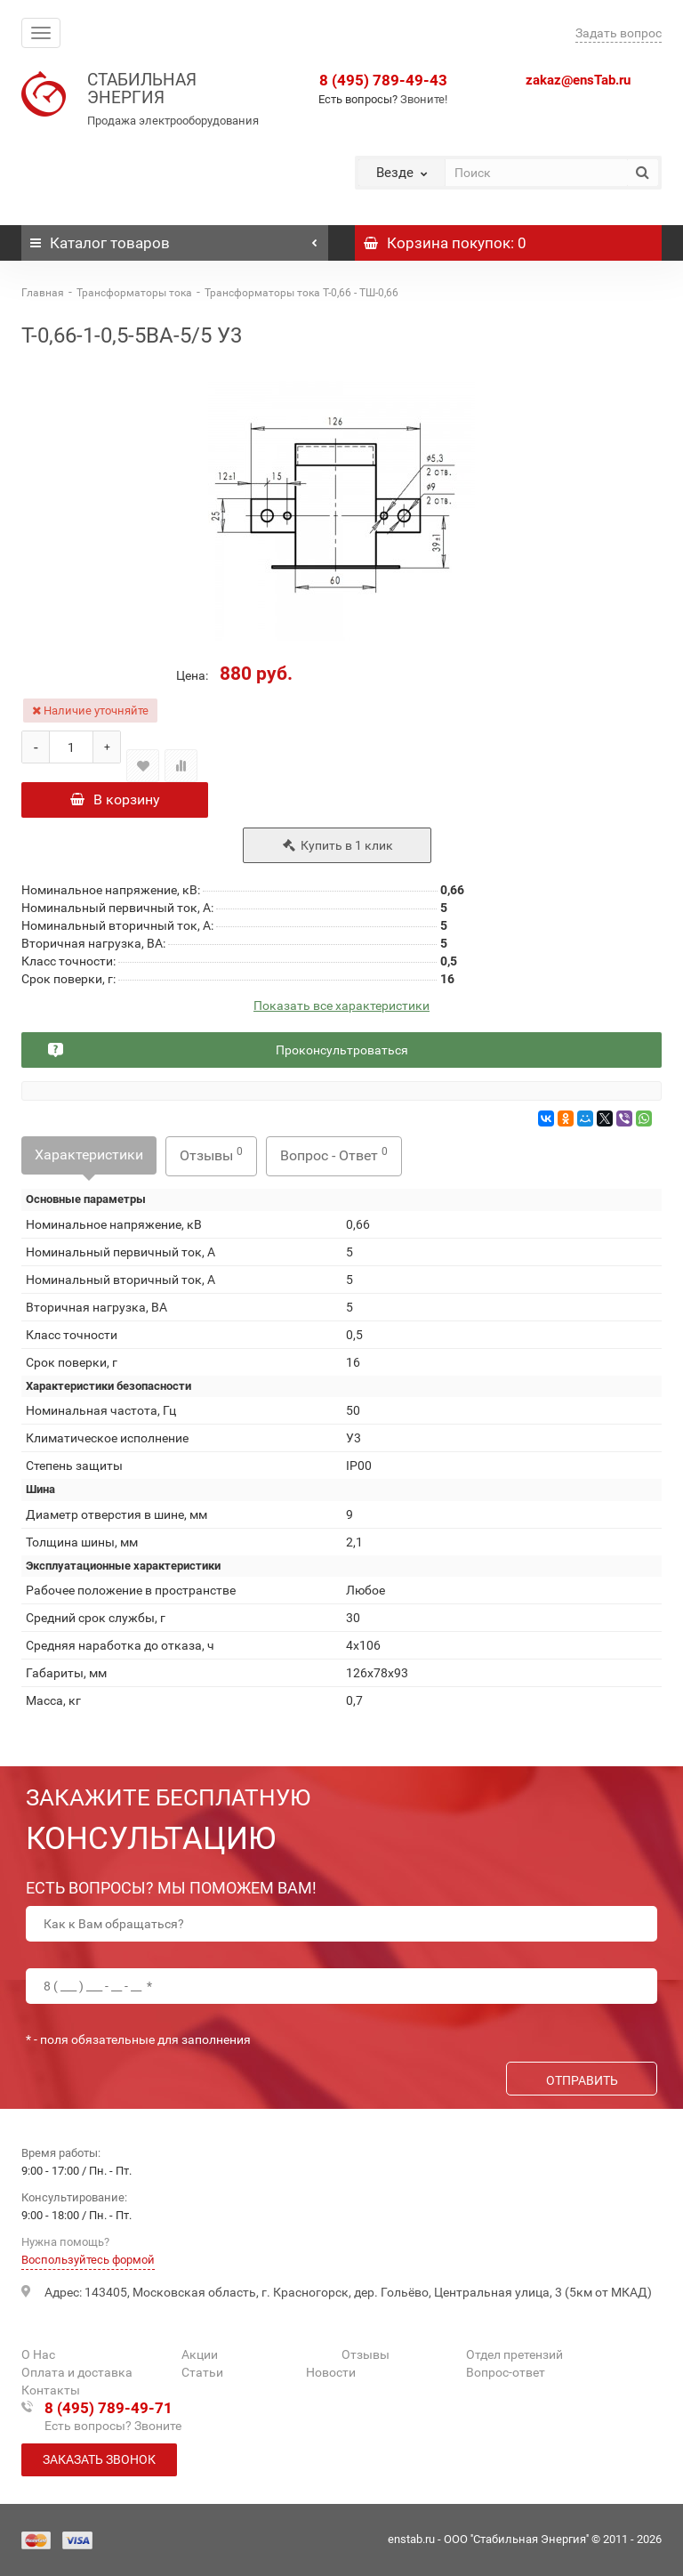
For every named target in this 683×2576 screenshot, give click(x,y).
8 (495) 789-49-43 (383, 80)
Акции (199, 2354)
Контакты (50, 2390)
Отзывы (211, 1158)
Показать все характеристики (341, 1009)
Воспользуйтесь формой (88, 2259)
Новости (331, 2372)
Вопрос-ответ (505, 2372)
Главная (42, 293)
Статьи (202, 2372)
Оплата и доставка (77, 2372)
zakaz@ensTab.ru (578, 80)
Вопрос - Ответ (334, 1158)
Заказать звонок (99, 2459)
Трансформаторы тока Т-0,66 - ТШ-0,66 (301, 293)
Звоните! (423, 99)
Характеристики (89, 1158)
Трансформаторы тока (134, 293)
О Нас (38, 2354)
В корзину (115, 799)
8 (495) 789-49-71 (108, 2408)
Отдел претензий (514, 2354)
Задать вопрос (618, 33)
